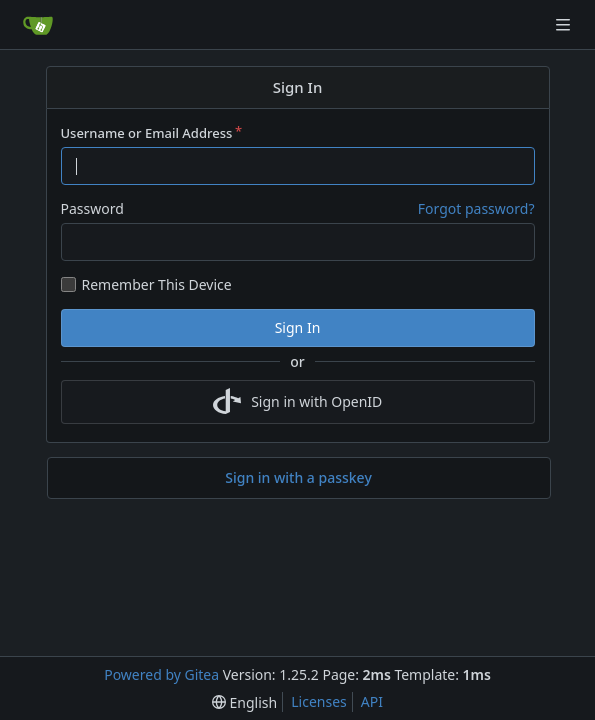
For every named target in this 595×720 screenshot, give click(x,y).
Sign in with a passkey (298, 478)
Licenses (319, 701)
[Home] (38, 25)
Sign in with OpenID (298, 402)
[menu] (244, 702)
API (372, 701)
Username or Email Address (147, 133)
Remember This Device (157, 284)
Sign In (298, 327)
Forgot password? (476, 208)
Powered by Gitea (161, 674)
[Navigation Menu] (565, 24)
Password (92, 208)
